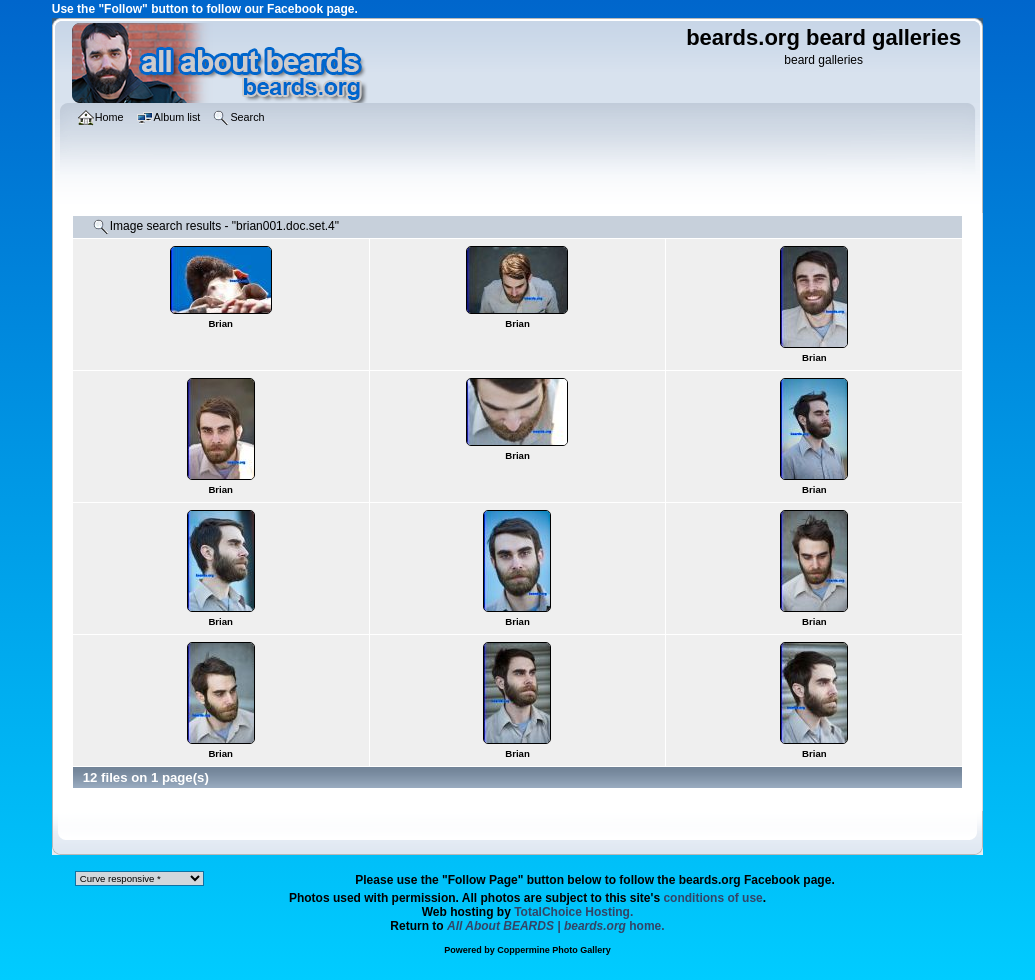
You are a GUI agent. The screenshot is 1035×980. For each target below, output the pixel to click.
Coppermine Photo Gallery (554, 950)
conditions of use (712, 898)
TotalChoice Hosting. (573, 912)
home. (556, 926)
